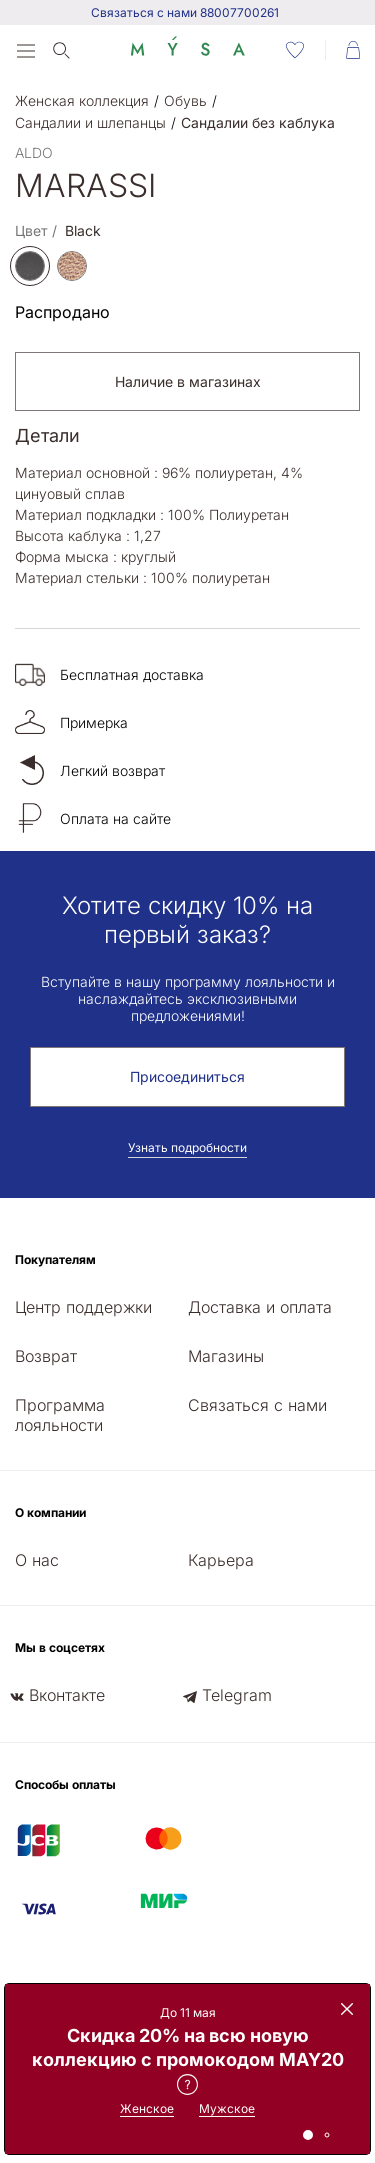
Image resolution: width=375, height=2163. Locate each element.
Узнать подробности (187, 1147)
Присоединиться (187, 1076)
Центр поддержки (83, 1307)
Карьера (221, 1560)
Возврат (46, 1356)
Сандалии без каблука (258, 122)
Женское (147, 2108)
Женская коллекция (82, 100)
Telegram (237, 1695)
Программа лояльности (60, 1415)
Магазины (226, 1356)
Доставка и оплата (260, 1307)
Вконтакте (67, 1695)
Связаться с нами (257, 1405)
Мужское (227, 2108)
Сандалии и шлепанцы (90, 122)
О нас (37, 1560)
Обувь (185, 100)
